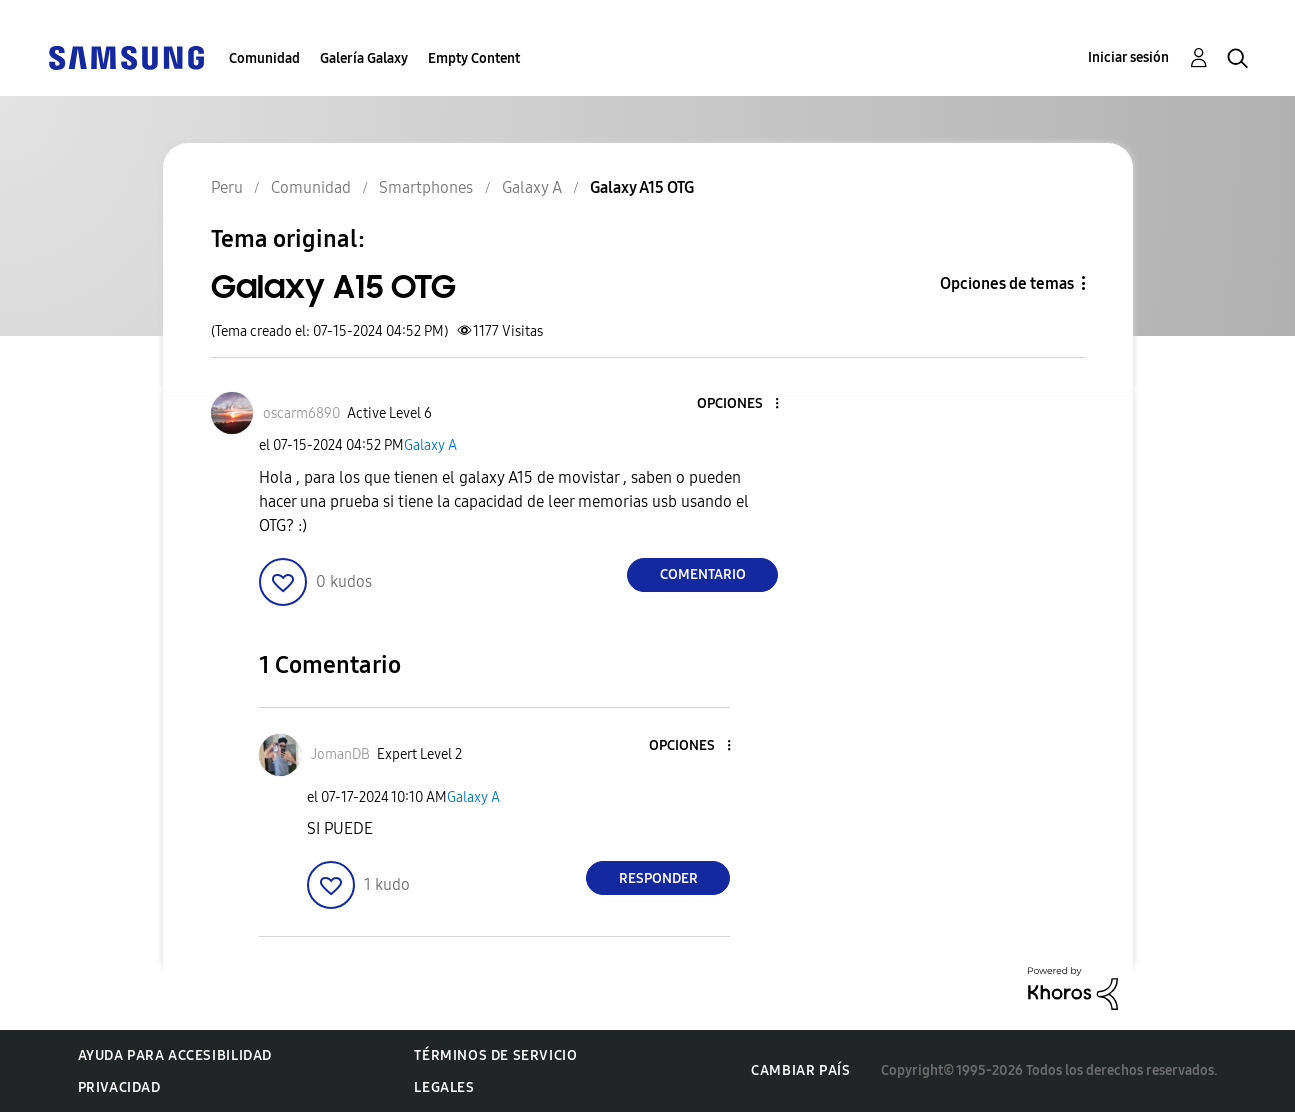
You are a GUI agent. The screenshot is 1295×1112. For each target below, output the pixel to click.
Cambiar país (800, 1070)
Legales (444, 1087)
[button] (744, 404)
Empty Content (474, 58)
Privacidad (119, 1087)
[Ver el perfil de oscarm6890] (301, 413)
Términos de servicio (495, 1055)
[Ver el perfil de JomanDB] (340, 754)
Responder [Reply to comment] (658, 878)
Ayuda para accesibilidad (175, 1055)
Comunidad (264, 58)
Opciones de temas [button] (1007, 283)
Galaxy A (430, 445)
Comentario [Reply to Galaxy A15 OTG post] (703, 574)
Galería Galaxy (364, 58)
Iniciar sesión (1128, 57)
